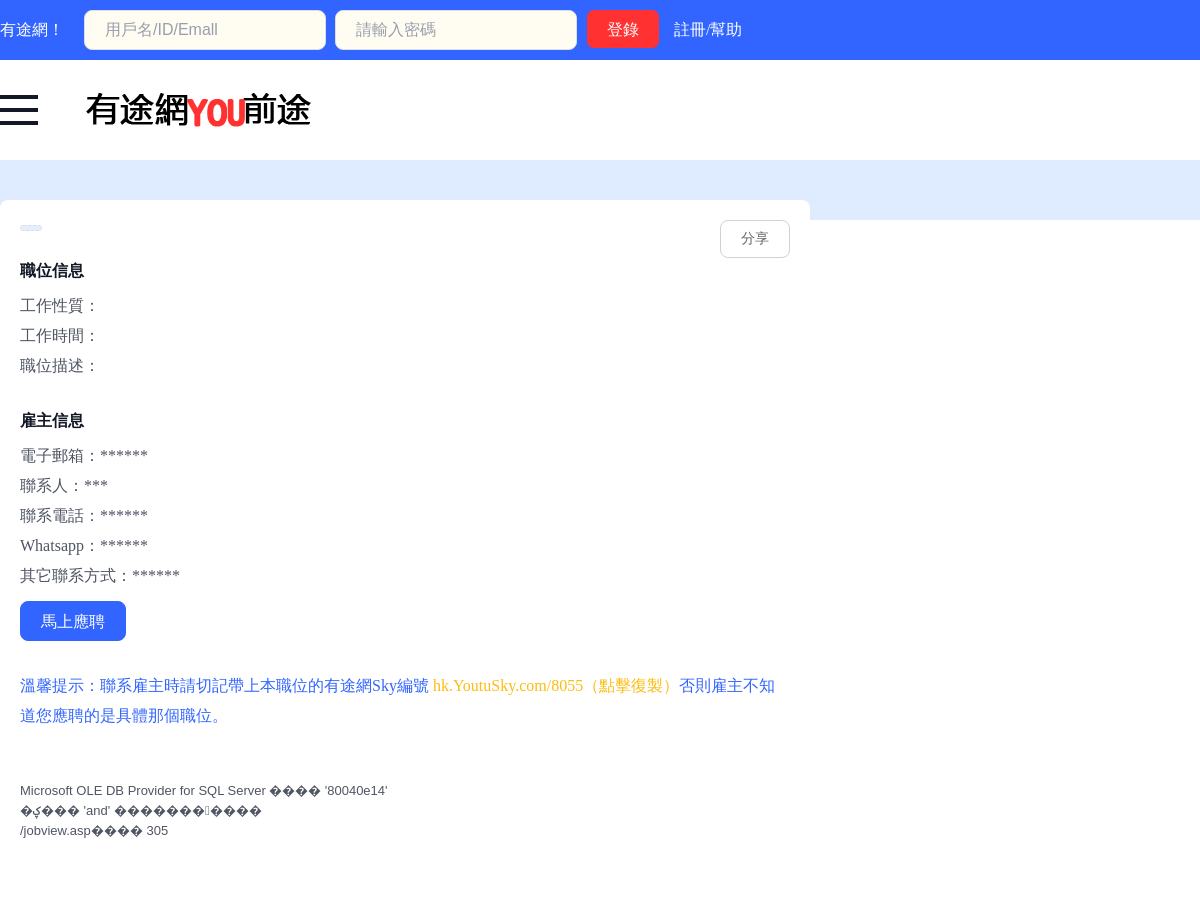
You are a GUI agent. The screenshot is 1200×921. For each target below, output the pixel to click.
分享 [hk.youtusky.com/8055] (755, 238)
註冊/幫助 (708, 29)
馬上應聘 (73, 621)
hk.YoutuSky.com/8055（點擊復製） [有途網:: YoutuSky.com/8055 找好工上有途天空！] (556, 685)
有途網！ (32, 29)
